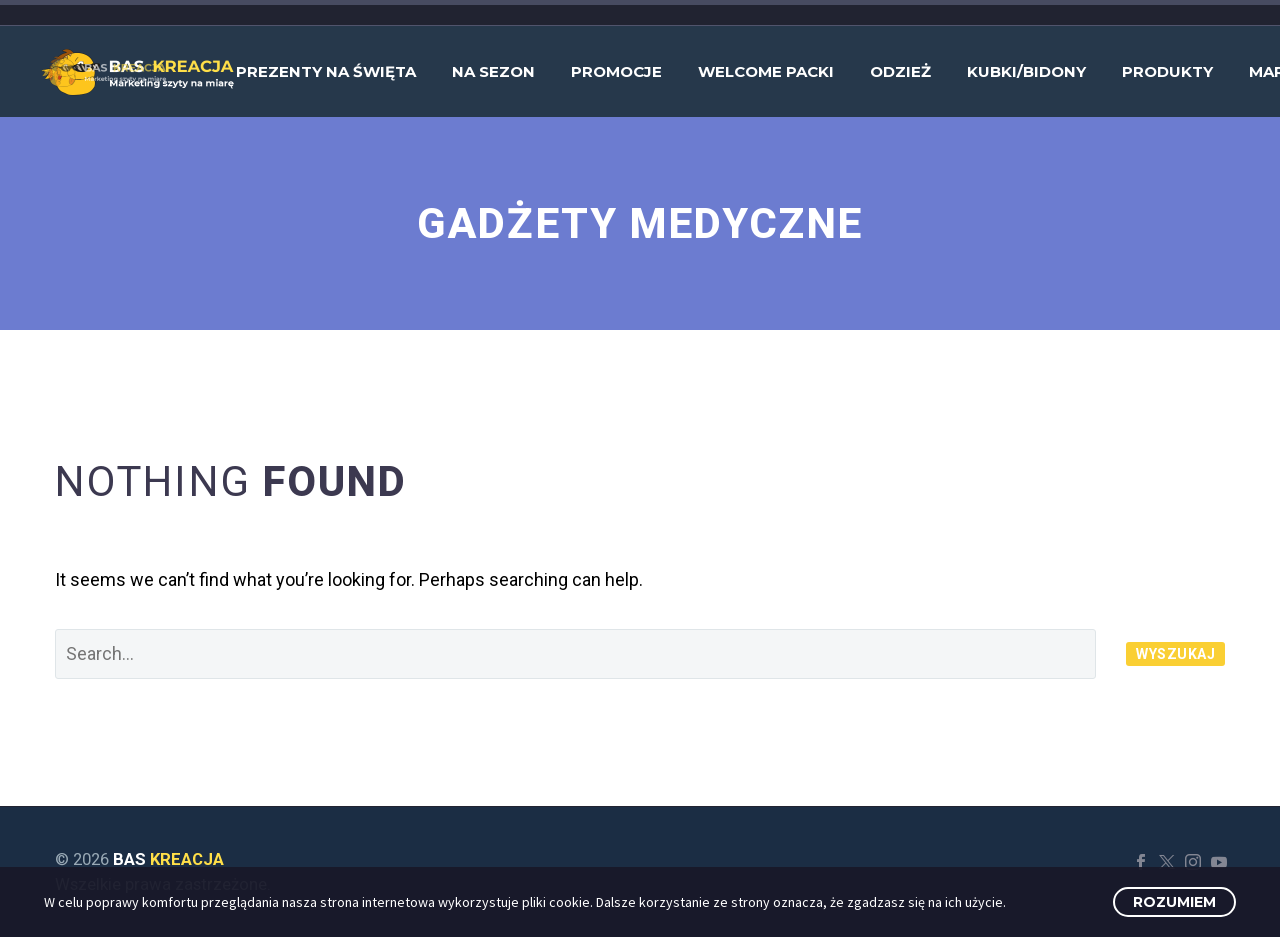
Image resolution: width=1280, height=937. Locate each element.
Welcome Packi (766, 71)
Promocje (616, 71)
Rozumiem (1174, 902)
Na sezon (493, 71)
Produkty (1167, 71)
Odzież (900, 71)
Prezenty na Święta (326, 71)
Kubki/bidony (1026, 71)
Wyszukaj (1175, 654)
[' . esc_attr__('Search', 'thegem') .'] (575, 654)
